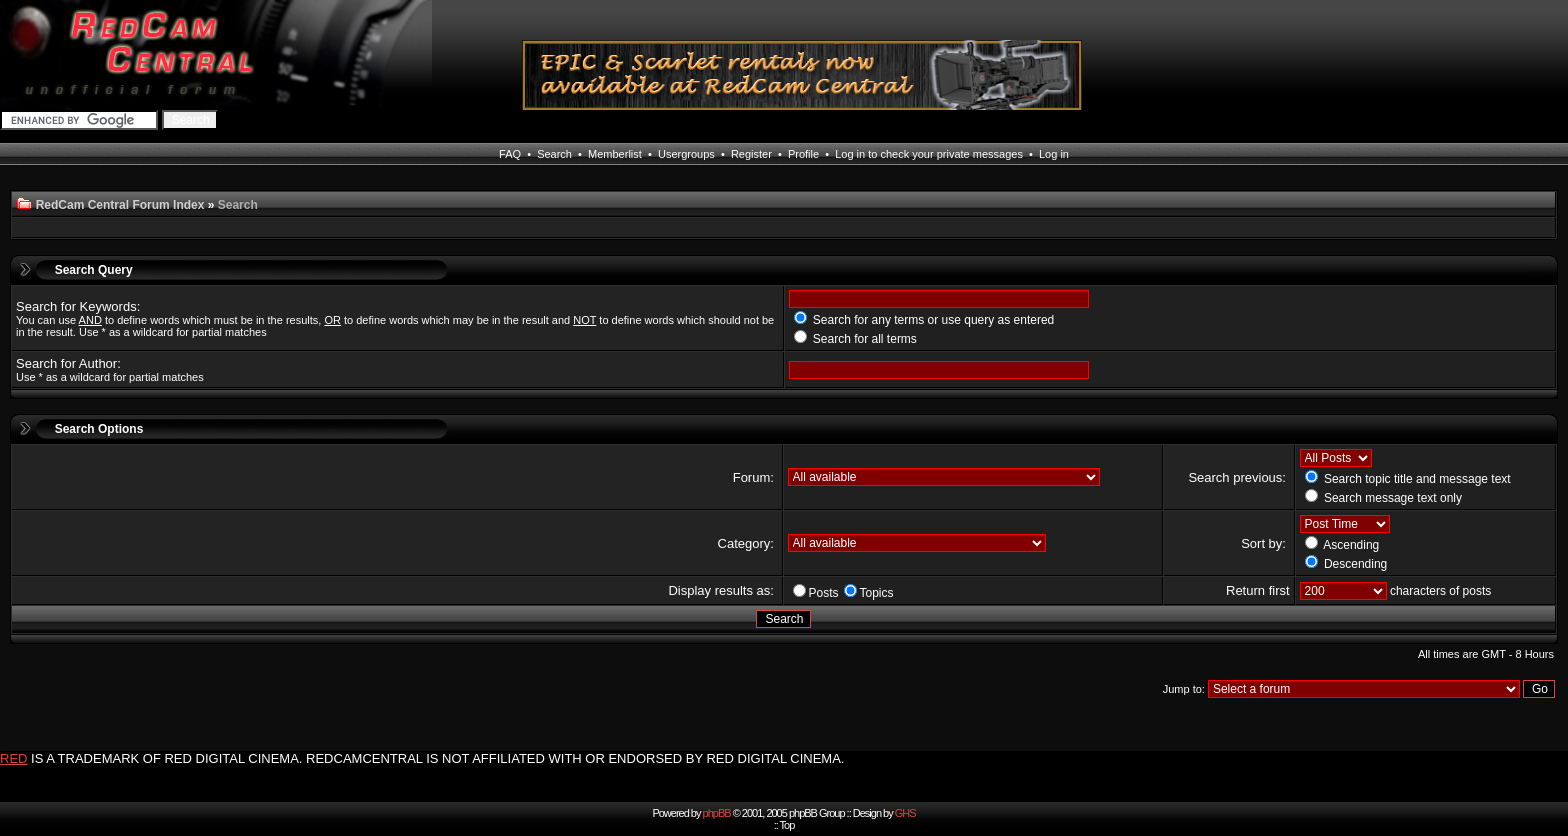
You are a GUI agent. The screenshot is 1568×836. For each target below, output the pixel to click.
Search (554, 154)
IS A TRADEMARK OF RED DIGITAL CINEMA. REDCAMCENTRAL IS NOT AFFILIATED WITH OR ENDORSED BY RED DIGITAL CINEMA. (437, 758)
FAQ (510, 154)
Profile (803, 154)
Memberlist (615, 154)
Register (751, 154)
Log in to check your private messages (929, 154)
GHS (905, 813)
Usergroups (686, 154)
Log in (1054, 154)
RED (13, 758)
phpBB (717, 813)
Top (787, 825)
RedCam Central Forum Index (120, 205)
